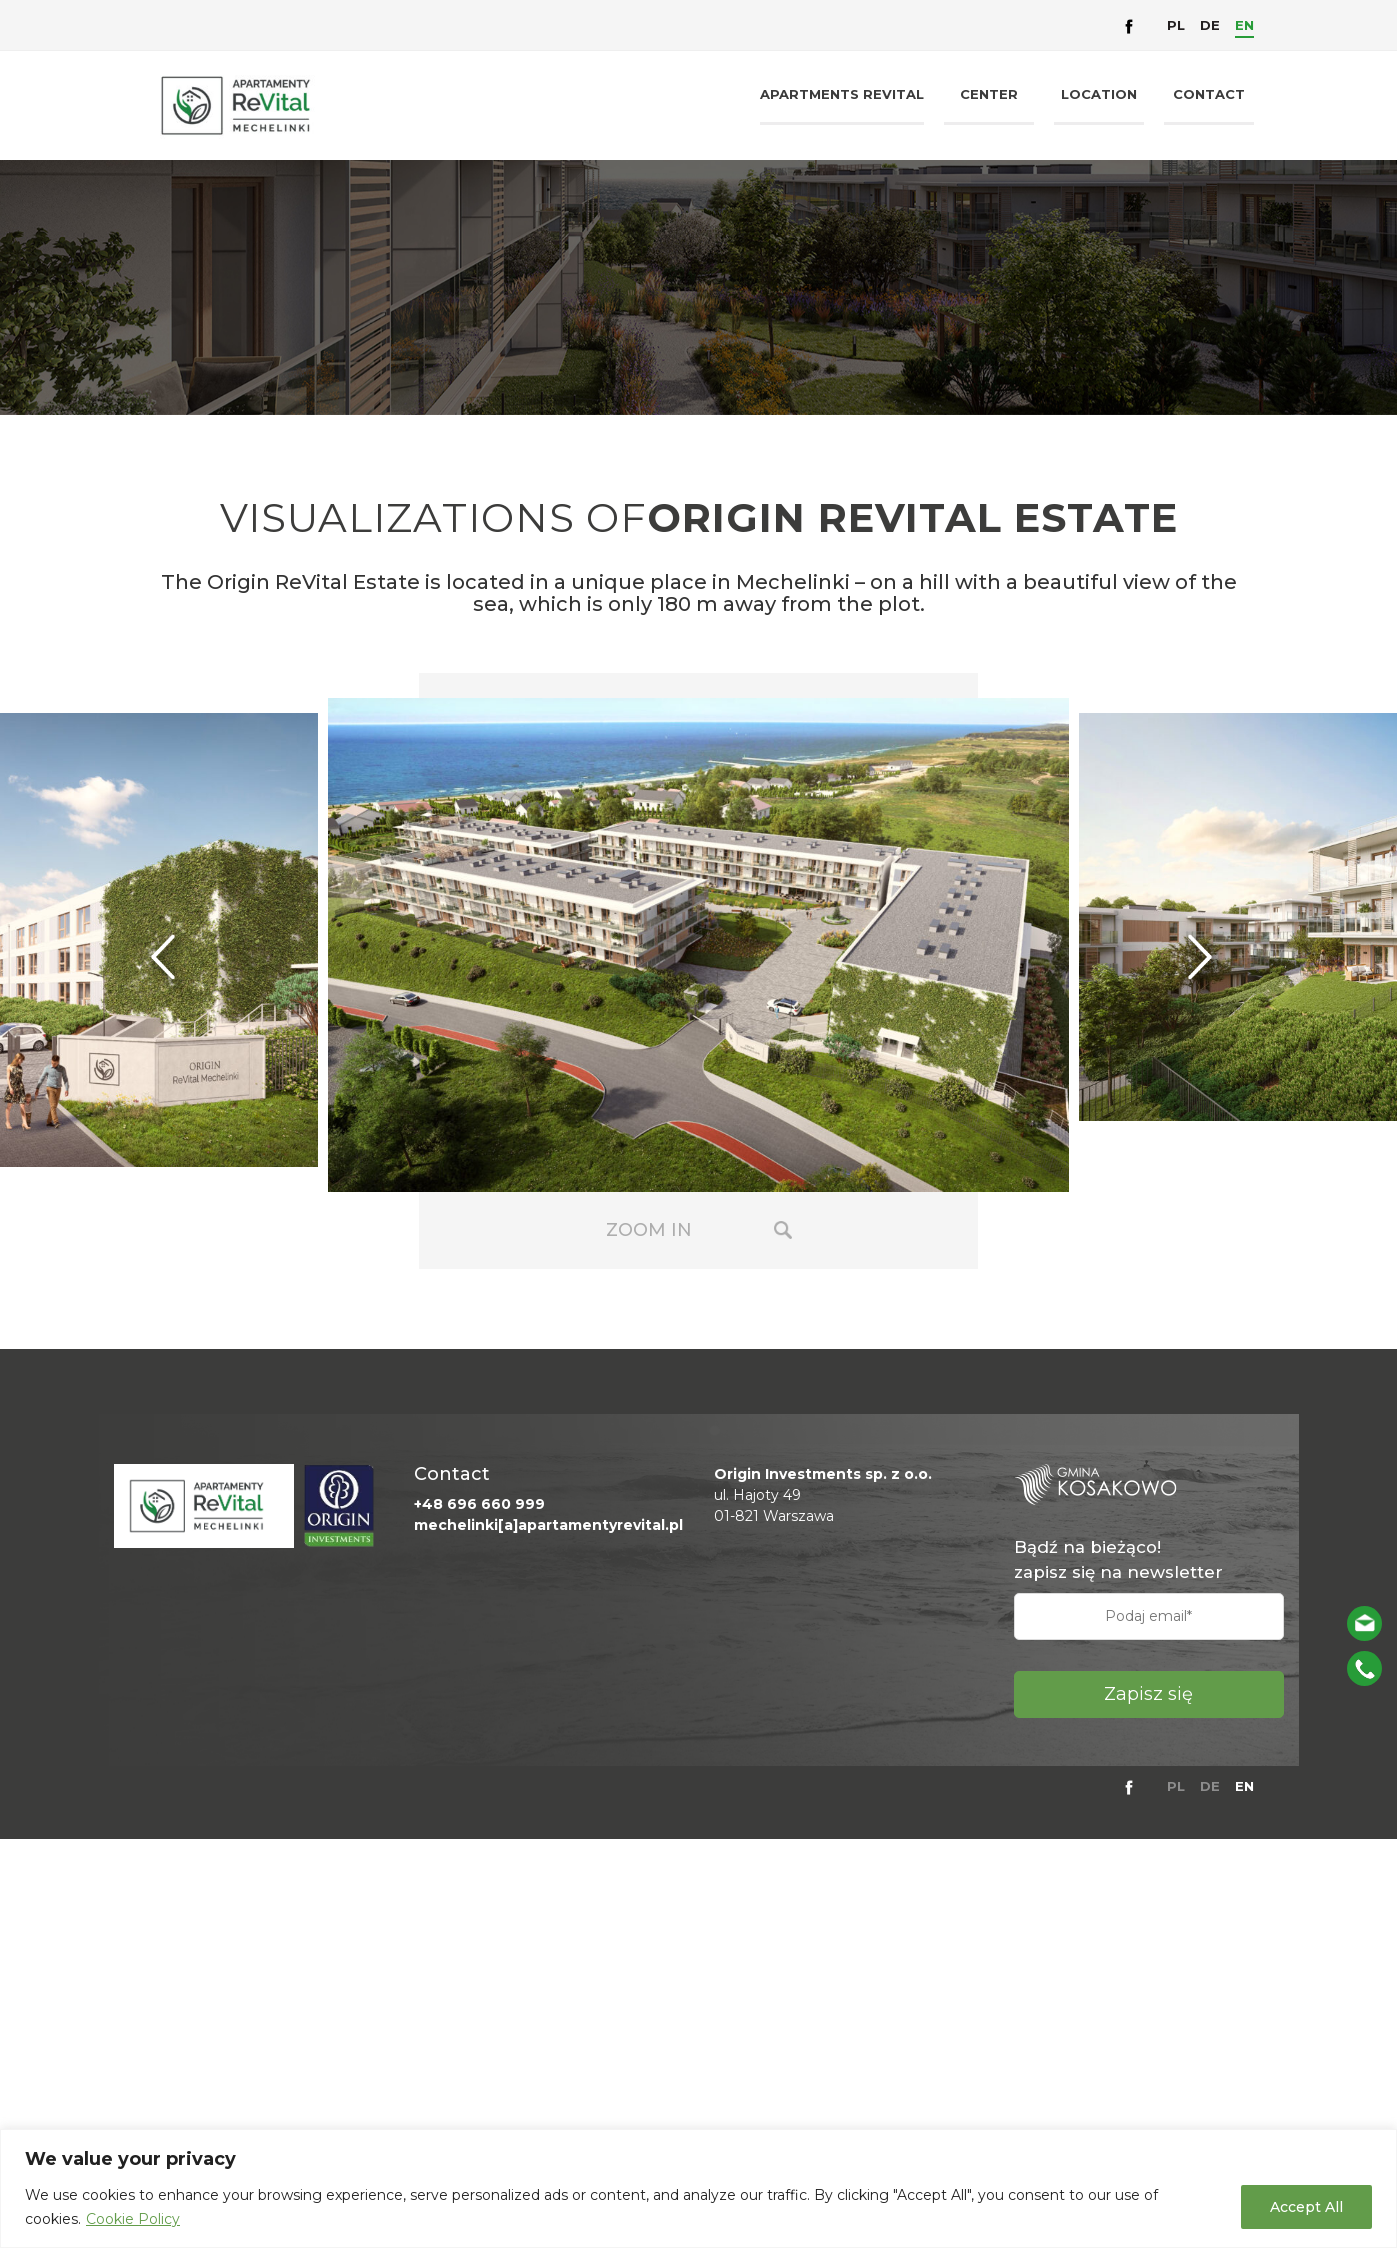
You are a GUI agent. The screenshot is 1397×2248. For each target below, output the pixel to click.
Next (1217, 959)
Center (989, 94)
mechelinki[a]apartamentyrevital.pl (548, 1525)
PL (1176, 25)
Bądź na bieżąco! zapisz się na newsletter (1118, 1559)
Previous (180, 959)
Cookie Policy (133, 2219)
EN (1244, 25)
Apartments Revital (842, 94)
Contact (1209, 94)
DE (1210, 25)
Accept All (1306, 2207)
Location (1099, 94)
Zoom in (649, 1230)
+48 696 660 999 (479, 1504)
